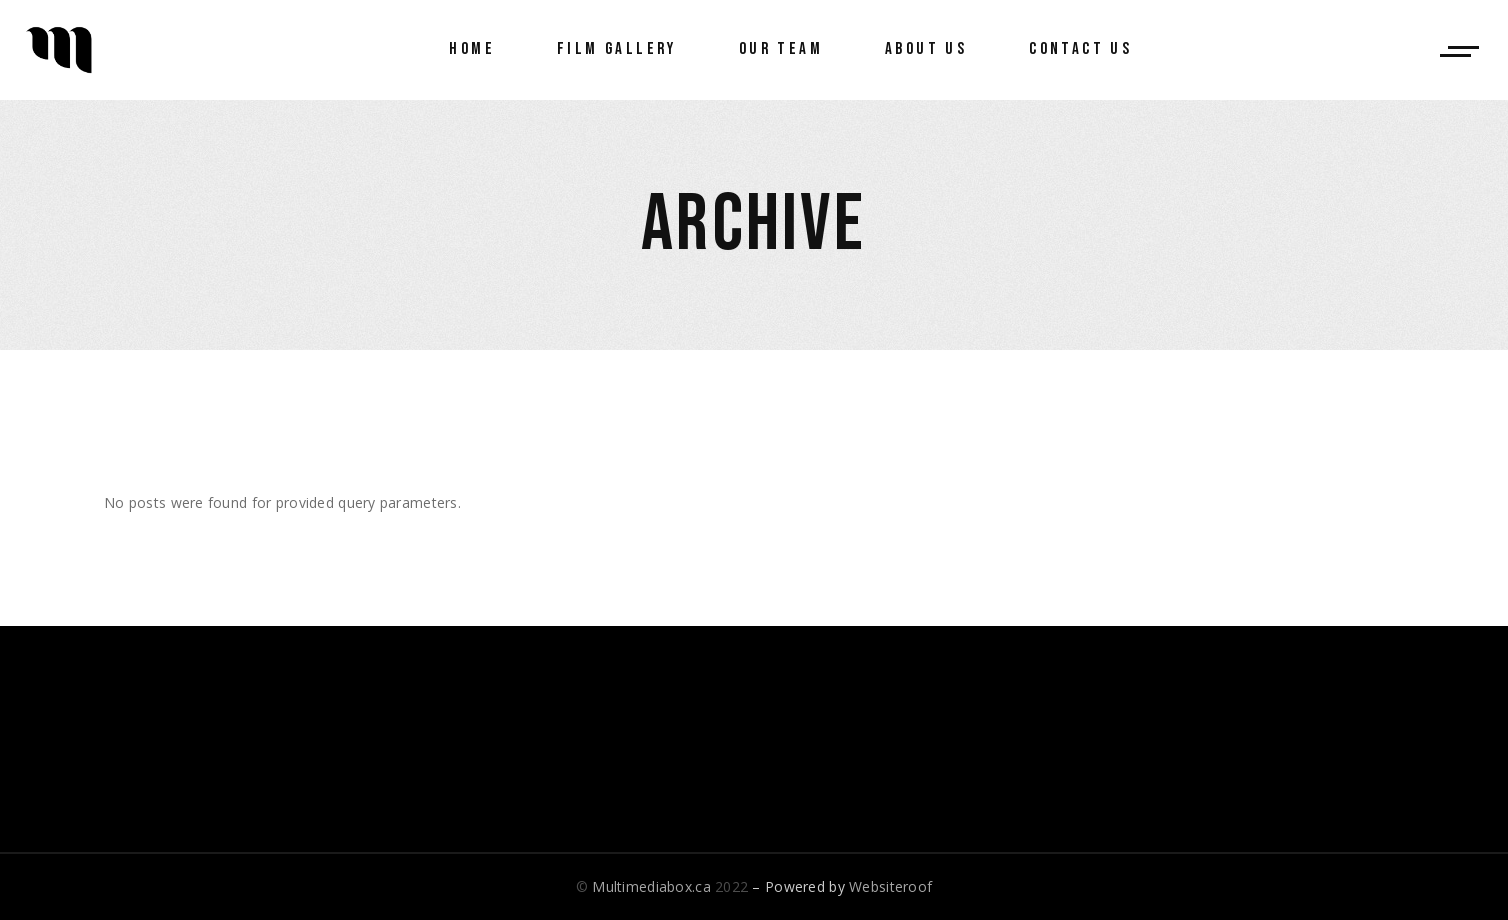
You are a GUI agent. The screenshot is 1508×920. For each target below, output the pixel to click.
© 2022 (662, 886)
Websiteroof (890, 886)
